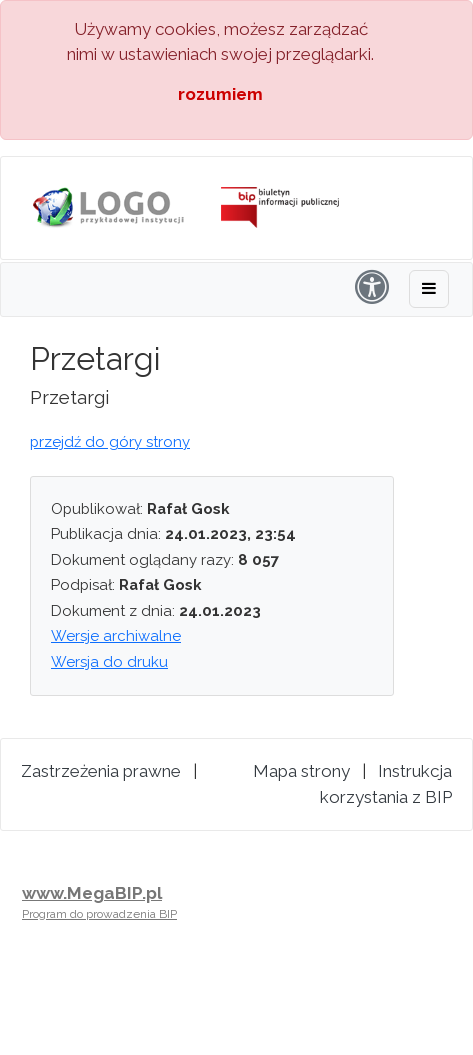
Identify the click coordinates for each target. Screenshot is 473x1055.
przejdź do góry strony (110, 442)
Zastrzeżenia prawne (101, 771)
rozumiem (220, 94)
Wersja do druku (109, 662)
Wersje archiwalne (116, 636)
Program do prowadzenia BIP (99, 914)
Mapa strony (301, 771)
